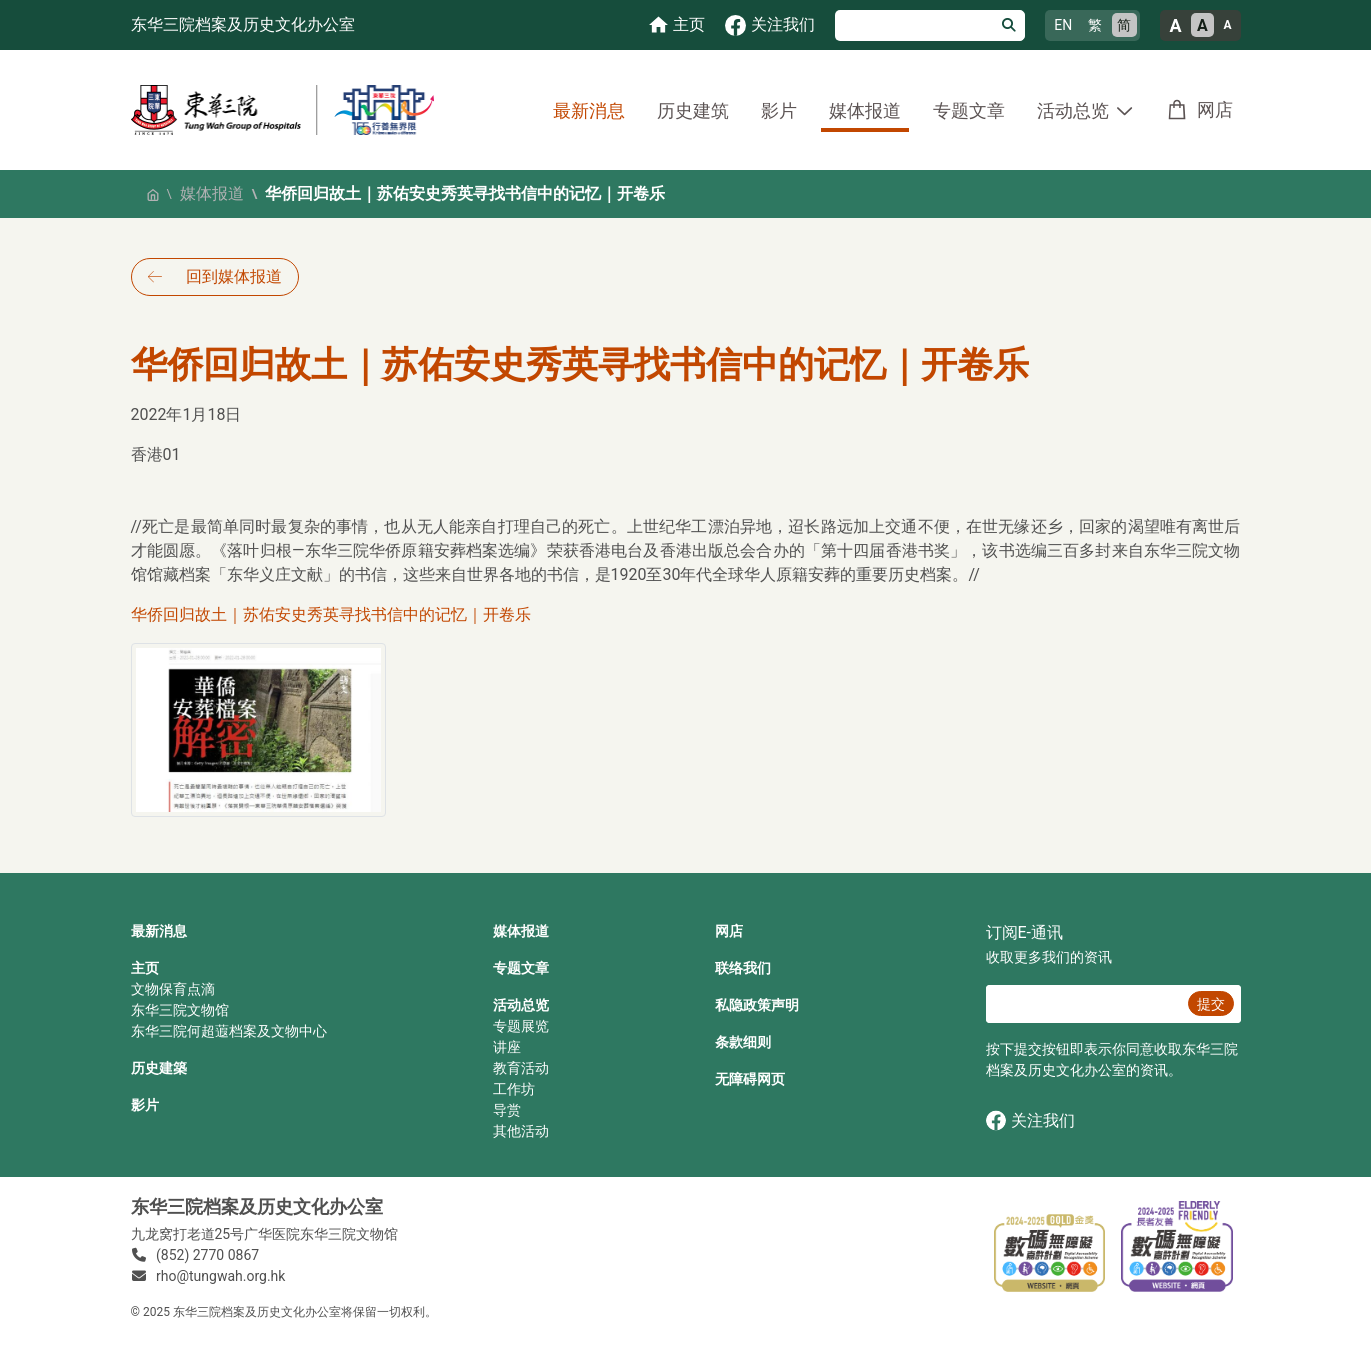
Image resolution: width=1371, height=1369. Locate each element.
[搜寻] (914, 25)
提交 (1211, 1004)
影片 (779, 110)
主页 (145, 968)
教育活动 (521, 1068)
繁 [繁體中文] (1095, 25)
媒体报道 (865, 110)
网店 (1215, 109)
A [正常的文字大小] (1202, 25)
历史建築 (159, 1068)
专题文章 (969, 110)
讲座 (507, 1047)
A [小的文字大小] (1227, 25)
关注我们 (1030, 1120)
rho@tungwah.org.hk (220, 1276)
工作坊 (514, 1089)
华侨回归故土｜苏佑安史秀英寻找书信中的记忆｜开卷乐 (331, 614)
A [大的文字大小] (1175, 25)
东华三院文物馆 (180, 1010)
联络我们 (743, 968)
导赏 (507, 1110)
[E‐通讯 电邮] (1084, 1004)
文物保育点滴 (173, 989)
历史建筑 (693, 110)
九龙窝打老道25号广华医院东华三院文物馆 (265, 1234)
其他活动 (521, 1131)
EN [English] (1063, 25)
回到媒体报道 (234, 276)
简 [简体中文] (1124, 25)
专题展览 (521, 1026)
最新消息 (589, 110)
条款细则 (743, 1042)
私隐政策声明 (757, 1005)
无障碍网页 (750, 1079)
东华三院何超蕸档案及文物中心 (229, 1031)
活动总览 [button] (1073, 110)
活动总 (514, 1005)
